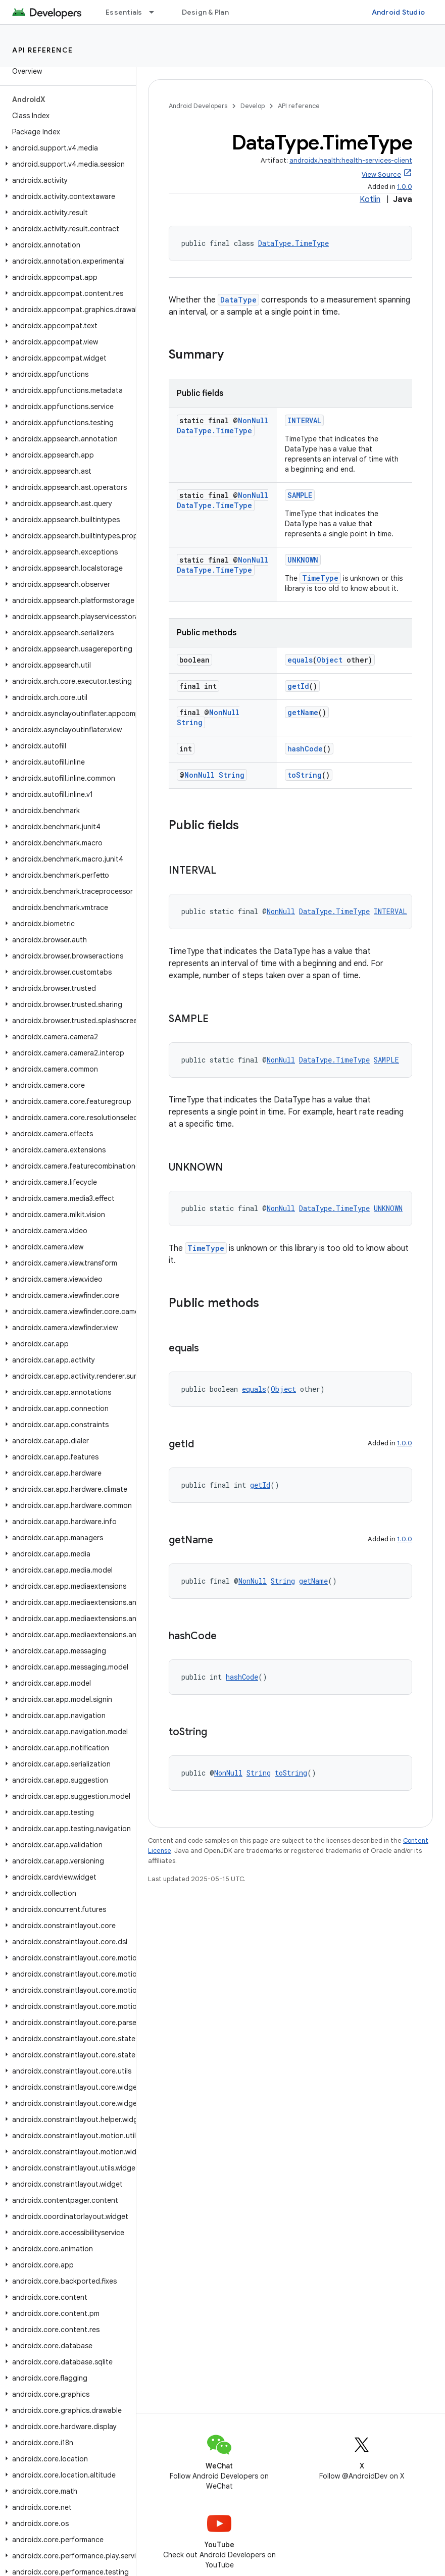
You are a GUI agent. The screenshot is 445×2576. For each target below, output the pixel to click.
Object (329, 660)
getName (302, 712)
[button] (66, 148)
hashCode (305, 748)
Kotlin (370, 199)
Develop (252, 106)
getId (298, 686)
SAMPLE (299, 495)
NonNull (253, 420)
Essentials (124, 12)
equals (300, 660)
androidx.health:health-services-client (350, 160)
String (190, 722)
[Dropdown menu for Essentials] (156, 12)
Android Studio (398, 12)
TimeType (320, 578)
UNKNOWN (302, 560)
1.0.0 (404, 186)
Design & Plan (205, 12)
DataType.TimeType (293, 243)
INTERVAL (304, 420)
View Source (381, 174)
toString (304, 775)
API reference (42, 50)
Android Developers (198, 106)
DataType (238, 300)
